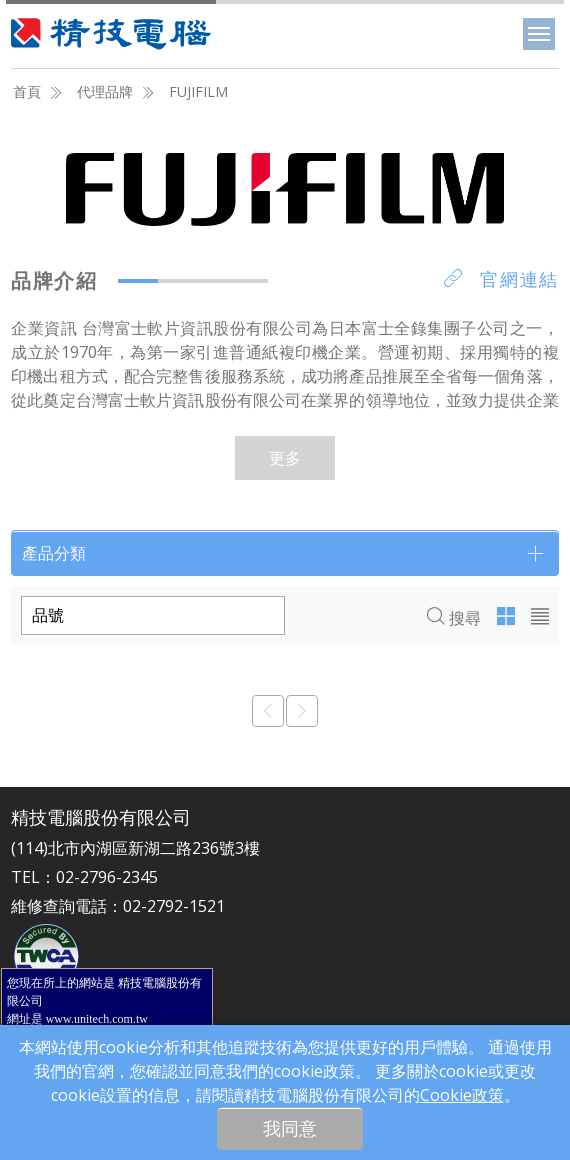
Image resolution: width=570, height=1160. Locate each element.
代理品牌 (105, 91)
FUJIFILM (198, 91)
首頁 (27, 91)
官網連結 (501, 279)
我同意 (290, 1128)
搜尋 (454, 618)
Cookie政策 (462, 1095)
